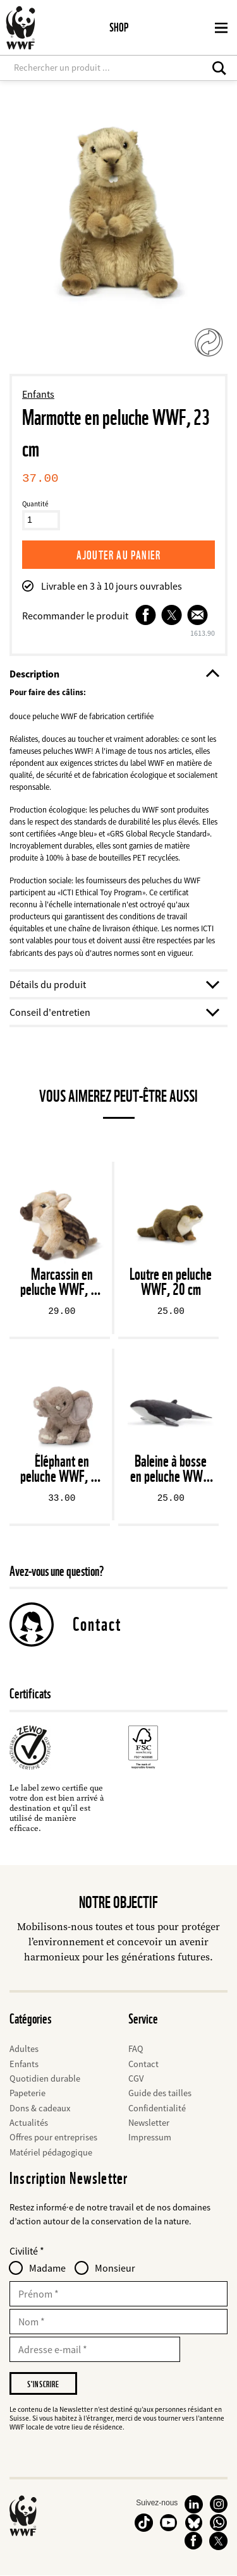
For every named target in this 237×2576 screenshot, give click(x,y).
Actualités (28, 2122)
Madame (47, 2268)
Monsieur (115, 2268)
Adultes (24, 2048)
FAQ (135, 2048)
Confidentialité (157, 2108)
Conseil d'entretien (113, 1012)
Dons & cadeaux (39, 2108)
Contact (97, 1624)
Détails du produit (113, 984)
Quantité (35, 504)
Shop (118, 27)
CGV (135, 2078)
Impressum (149, 2137)
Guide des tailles (159, 2093)
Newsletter (148, 2122)
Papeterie (27, 2093)
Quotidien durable (44, 2078)
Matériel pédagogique (50, 2152)
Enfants (38, 394)
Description (113, 673)
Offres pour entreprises (53, 2137)
